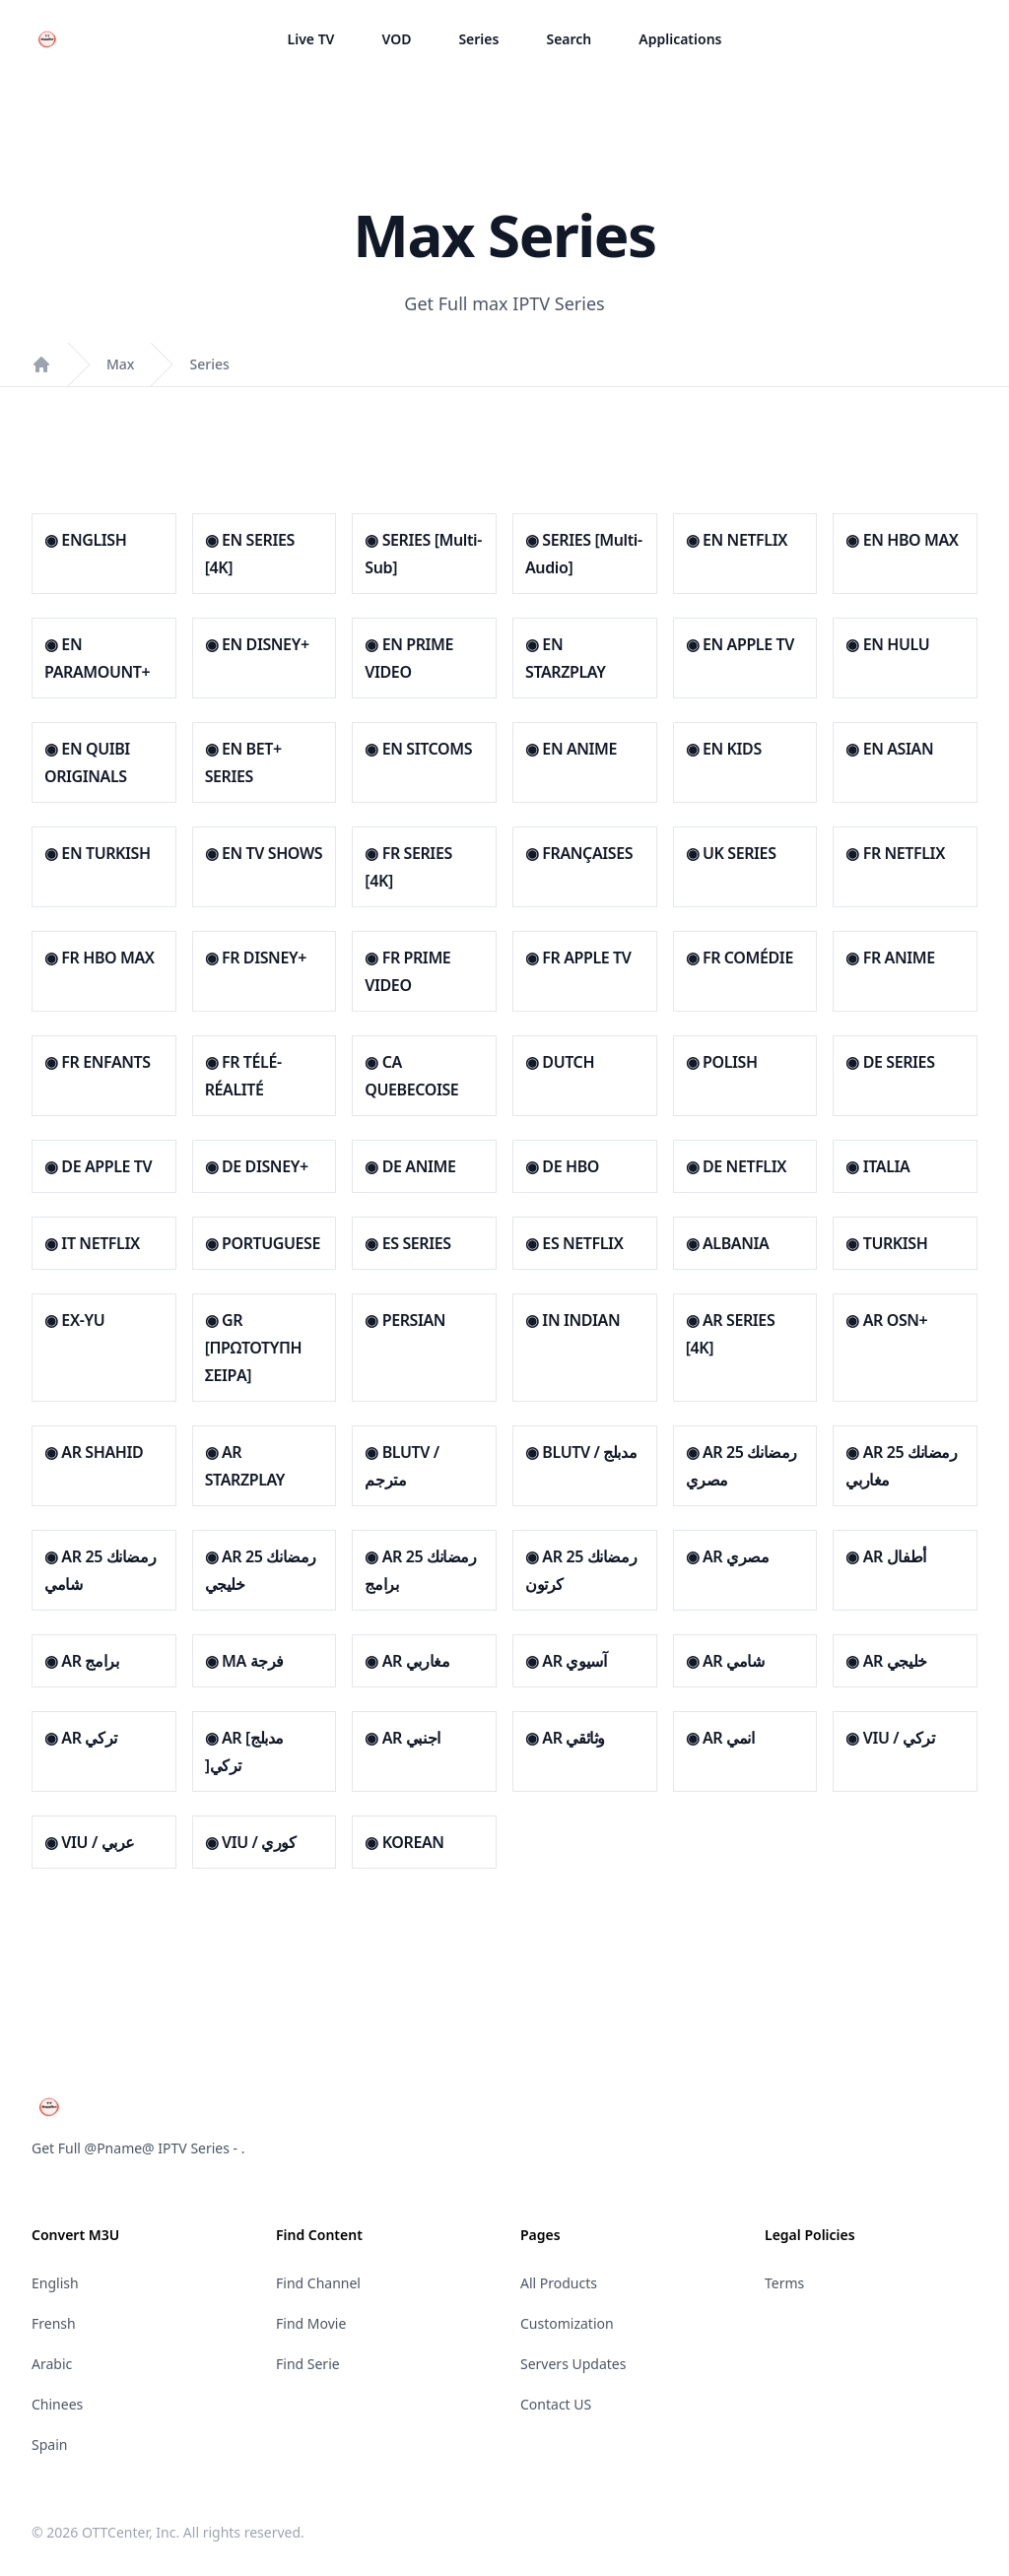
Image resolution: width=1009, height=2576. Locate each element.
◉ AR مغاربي (407, 1661)
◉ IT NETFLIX (92, 1243)
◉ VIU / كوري (251, 1842)
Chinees (57, 2404)
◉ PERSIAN (405, 1320)
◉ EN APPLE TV (740, 644)
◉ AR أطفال (885, 1556)
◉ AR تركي (80, 1738)
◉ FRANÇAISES (579, 853)
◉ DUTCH (559, 1062)
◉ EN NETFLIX (736, 540)
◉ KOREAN (404, 1842)
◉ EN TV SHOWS (263, 853)
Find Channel (318, 2283)
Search (568, 39)
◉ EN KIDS (724, 749)
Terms (784, 2283)
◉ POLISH (722, 1062)
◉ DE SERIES (889, 1062)
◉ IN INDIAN (572, 1320)
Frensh (54, 2323)
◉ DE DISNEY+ (256, 1166)
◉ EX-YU (74, 1320)
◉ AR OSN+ (886, 1320)
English (55, 2283)
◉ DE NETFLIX (736, 1166)
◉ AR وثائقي (565, 1738)
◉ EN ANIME (571, 749)
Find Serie (308, 2363)
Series (478, 39)
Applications (680, 39)
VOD (396, 39)
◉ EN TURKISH (97, 853)
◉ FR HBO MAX (99, 957)
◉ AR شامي (725, 1661)
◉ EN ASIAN (889, 749)
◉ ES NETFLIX (574, 1243)
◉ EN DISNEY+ (257, 644)
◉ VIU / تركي (889, 1738)
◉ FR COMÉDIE (739, 957)
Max (120, 364)
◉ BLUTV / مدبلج (581, 1452)
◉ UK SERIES (731, 853)
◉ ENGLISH (85, 540)
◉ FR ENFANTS (97, 1062)
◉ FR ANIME (889, 957)
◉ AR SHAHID (93, 1452)
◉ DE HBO (562, 1166)
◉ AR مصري (728, 1556)
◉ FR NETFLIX (895, 853)
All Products (558, 2283)
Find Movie (311, 2323)
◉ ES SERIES (407, 1243)
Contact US (555, 2404)
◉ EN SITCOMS (418, 749)
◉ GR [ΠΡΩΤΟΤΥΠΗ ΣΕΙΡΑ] (254, 1347)
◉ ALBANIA (728, 1243)
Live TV (311, 39)
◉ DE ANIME (410, 1166)
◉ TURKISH (886, 1243)
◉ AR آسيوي (565, 1661)
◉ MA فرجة (244, 1661)
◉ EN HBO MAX (901, 540)
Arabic (52, 2363)
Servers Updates (573, 2363)
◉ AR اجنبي (402, 1738)
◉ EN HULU (887, 644)
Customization (567, 2323)
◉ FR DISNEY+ (255, 957)
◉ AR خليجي (885, 1661)
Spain (49, 2444)
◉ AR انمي (720, 1738)
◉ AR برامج (81, 1661)
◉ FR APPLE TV (578, 957)
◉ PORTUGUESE (262, 1243)
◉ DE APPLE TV (98, 1166)
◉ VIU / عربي (89, 1842)
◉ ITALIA (877, 1166)
